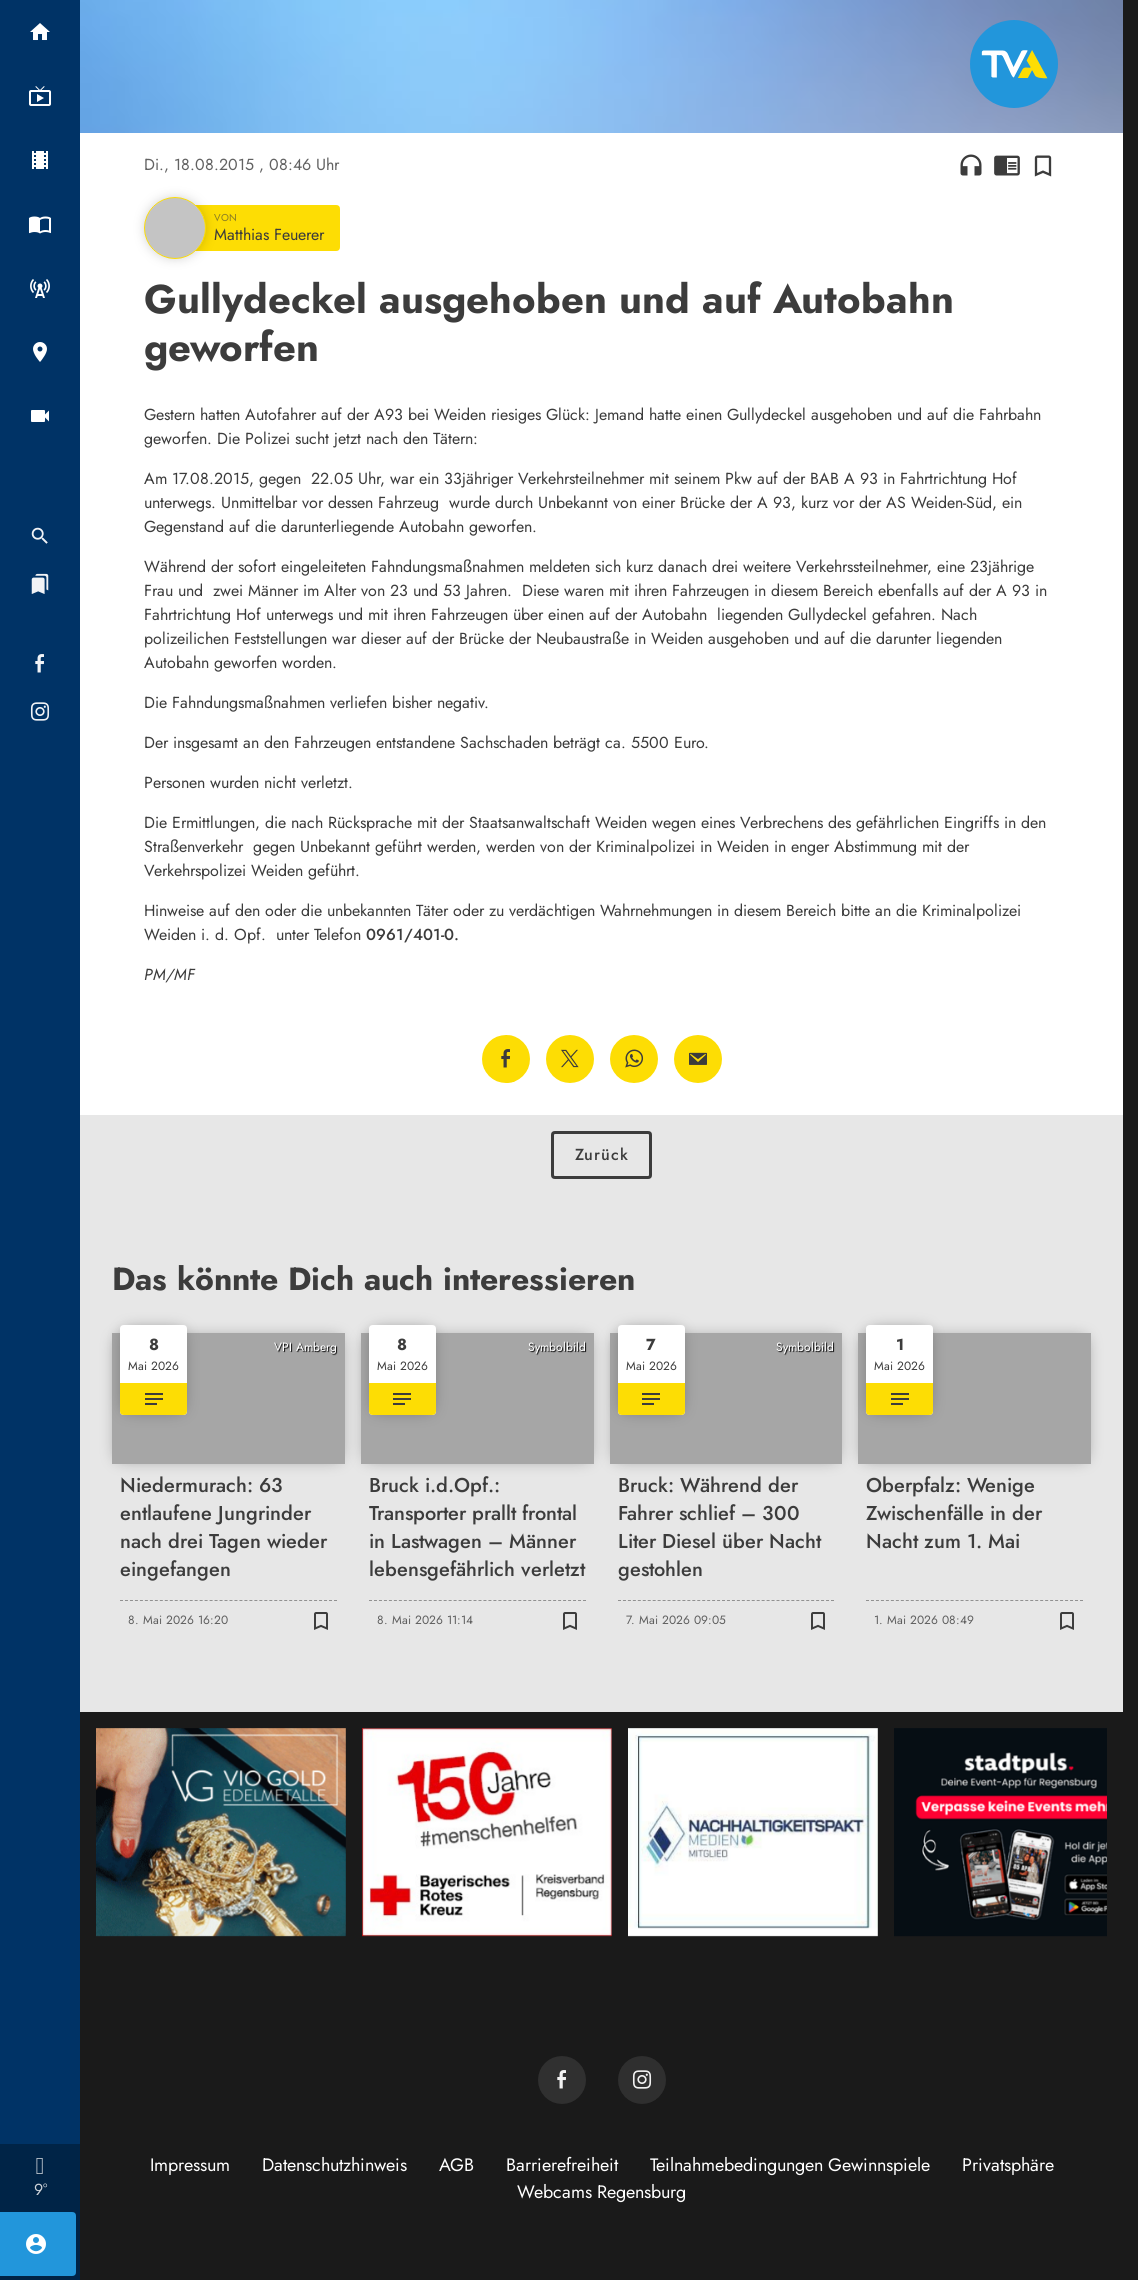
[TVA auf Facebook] (562, 2080)
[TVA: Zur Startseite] (1014, 64)
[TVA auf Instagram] (642, 2080)
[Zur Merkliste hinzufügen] (1043, 165)
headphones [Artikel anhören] (971, 165)
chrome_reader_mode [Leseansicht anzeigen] (1007, 165)
